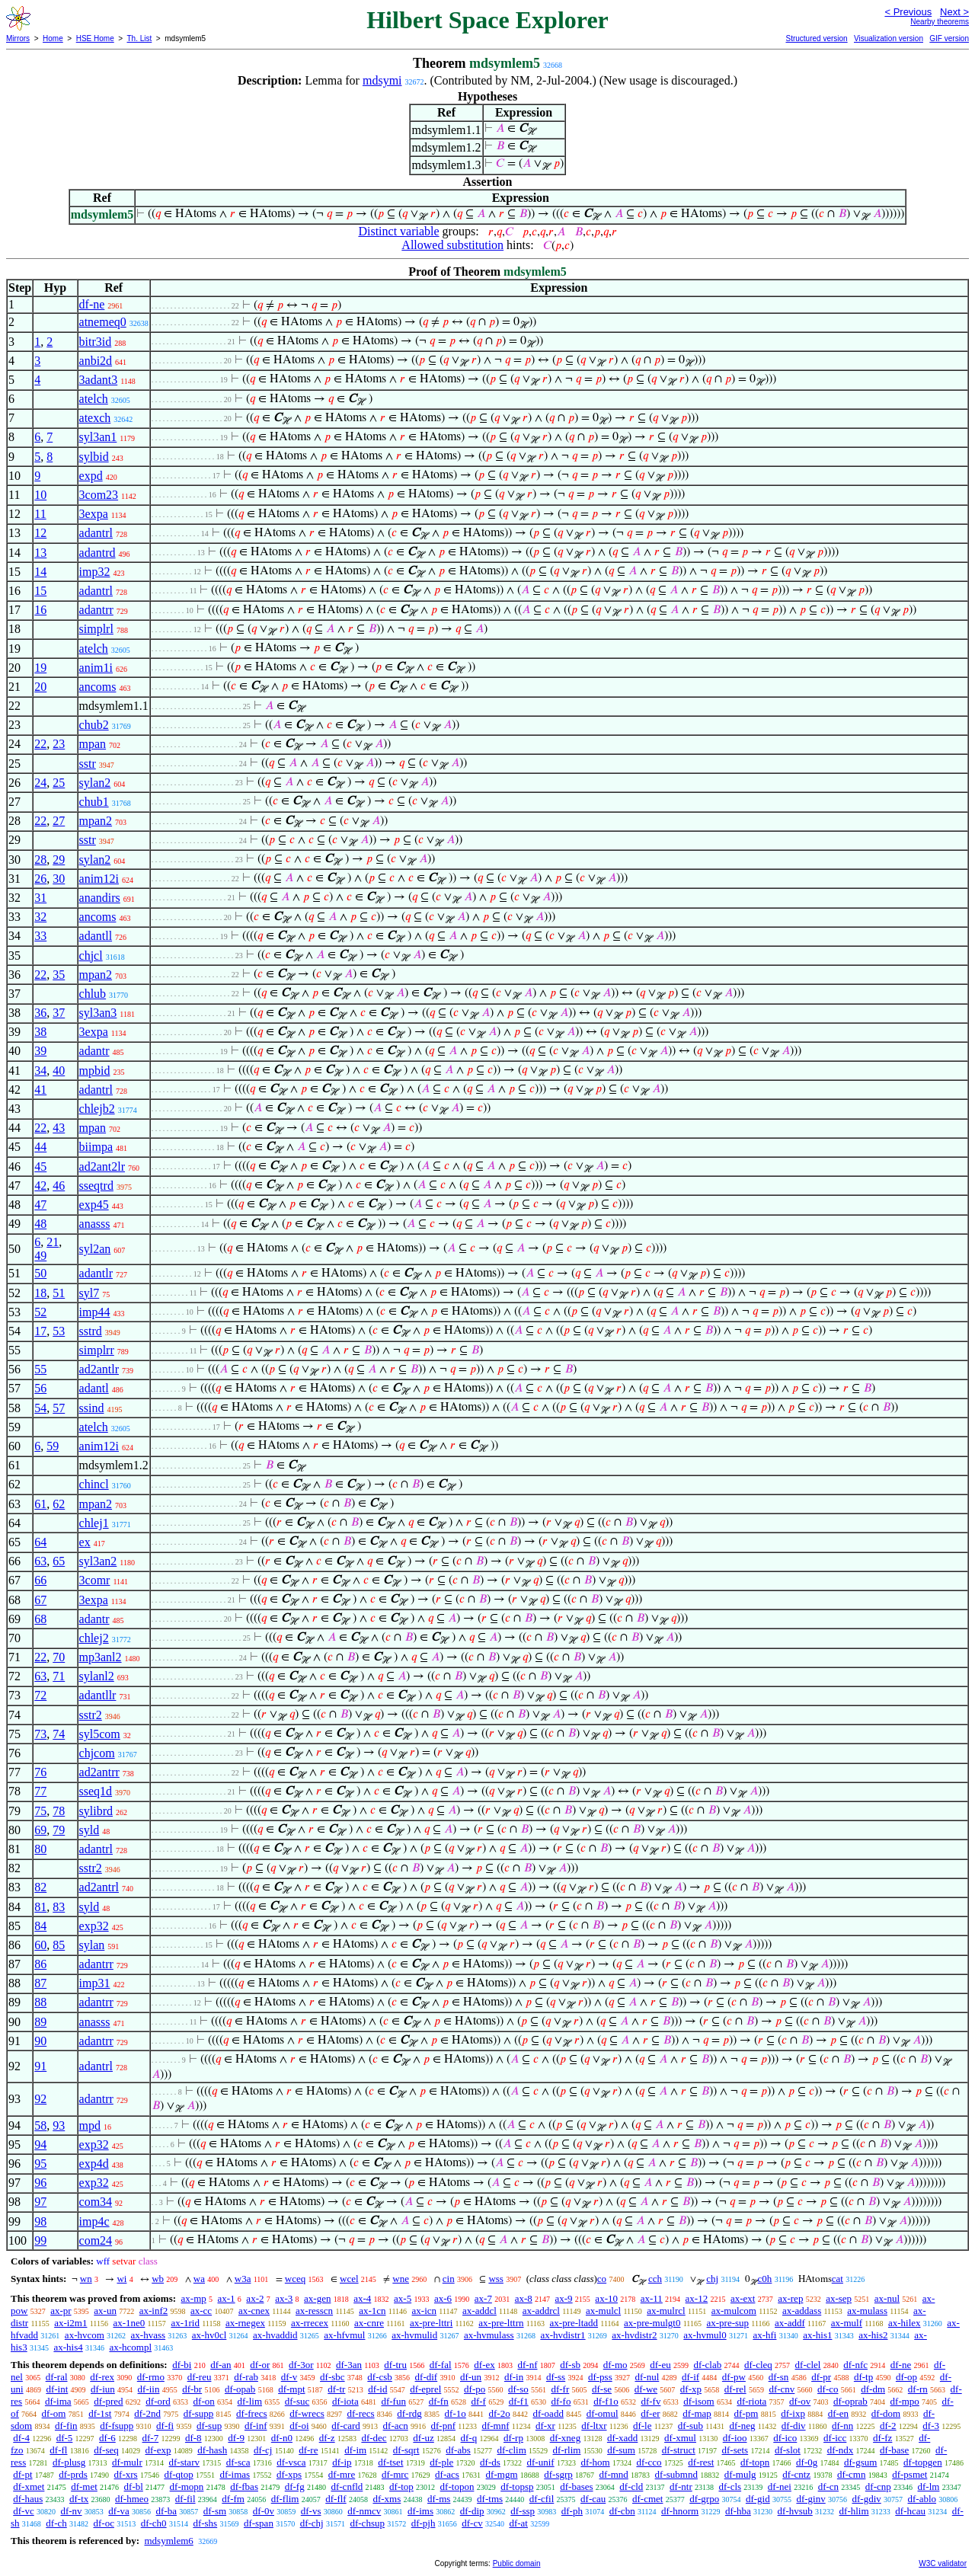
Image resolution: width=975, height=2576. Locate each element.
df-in (513, 2377)
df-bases (576, 2486)
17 (40, 1331)
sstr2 (90, 1714)
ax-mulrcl (666, 2310)
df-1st (99, 2413)
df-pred (108, 2401)
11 (40, 513)
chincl (94, 1484)
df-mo (615, 2364)
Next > (954, 12)
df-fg (295, 2486)
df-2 (888, 2425)
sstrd (90, 1331)
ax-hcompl (130, 2347)
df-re (308, 2450)
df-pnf (443, 2425)
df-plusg (69, 2462)
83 (59, 1906)
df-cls (729, 2486)
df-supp (199, 2413)
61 (40, 1503)
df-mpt (291, 2389)
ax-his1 (817, 2335)
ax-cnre (369, 2322)
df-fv (650, 2401)
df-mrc (395, 2474)
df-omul (603, 2413)
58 (40, 2125)
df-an (220, 2364)
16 (40, 609)
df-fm (233, 2498)
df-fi (165, 2425)
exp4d (94, 2163)
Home (53, 38)
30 (59, 878)
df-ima (58, 2401)
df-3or (301, 2364)
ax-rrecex (309, 2322)
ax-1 (226, 2298)
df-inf (256, 2425)
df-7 (150, 2437)
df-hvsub (795, 2511)
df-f (478, 2401)
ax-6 (443, 2298)
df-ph (572, 2511)
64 (40, 1542)
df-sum (621, 2450)
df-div (794, 2425)
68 (40, 1618)
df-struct (678, 2450)
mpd (90, 2125)
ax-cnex (254, 2310)
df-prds (73, 2474)
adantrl (96, 532)
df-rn (918, 2389)
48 (40, 1223)
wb (158, 2278)
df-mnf (495, 2425)
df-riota (751, 2401)
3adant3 (98, 379)
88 (40, 2002)
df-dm (873, 2389)
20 (40, 686)
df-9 (236, 2437)
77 (40, 1791)
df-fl (58, 2450)
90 (40, 2040)
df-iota (345, 2401)
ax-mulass (867, 2310)
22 (40, 743)
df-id (377, 2389)
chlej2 (94, 1638)
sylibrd (96, 1810)
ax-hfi (764, 2335)
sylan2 (95, 782)
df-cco (648, 2462)
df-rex (102, 2377)
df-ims (420, 2511)
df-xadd (622, 2437)
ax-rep (790, 2298)
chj (712, 2278)
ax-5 (402, 2298)
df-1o (455, 2413)
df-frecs (251, 2413)
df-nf (528, 2364)
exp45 (94, 1204)
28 (40, 859)
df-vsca (291, 2462)
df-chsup (367, 2523)
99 (40, 2240)
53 (59, 1331)
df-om (54, 2413)
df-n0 (281, 2437)
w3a (243, 2278)
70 (59, 1657)
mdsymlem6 (168, 2540)
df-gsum (860, 2462)
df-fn (439, 2401)
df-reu (199, 2377)
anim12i (99, 878)
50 (40, 1273)
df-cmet (647, 2498)
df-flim (285, 2498)
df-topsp (516, 2486)
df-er (650, 2413)
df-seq (106, 2450)
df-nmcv (364, 2511)
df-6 (107, 2437)
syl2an (95, 1248)
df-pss (600, 2377)
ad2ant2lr (102, 1166)
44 (40, 1146)
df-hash (212, 2450)
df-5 (64, 2437)
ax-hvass (148, 2335)
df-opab (240, 2389)
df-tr (336, 2389)
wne (400, 2278)
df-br (192, 2389)
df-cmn (851, 2474)
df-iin (149, 2389)
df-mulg (740, 2474)
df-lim (250, 2401)
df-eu (660, 2364)
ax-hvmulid (414, 2335)
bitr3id (95, 341)
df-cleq (758, 2364)
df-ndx (840, 2450)
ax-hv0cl (209, 2335)
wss (495, 2278)
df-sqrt (406, 2450)
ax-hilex (904, 2322)
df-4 (21, 2437)
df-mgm (502, 2474)
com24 (96, 2240)
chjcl (91, 955)
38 (40, 1031)
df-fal (441, 2364)
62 (59, 1503)
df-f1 (519, 2401)
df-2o (499, 2413)
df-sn (779, 2377)
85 (59, 1944)
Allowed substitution (452, 244)
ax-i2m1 (70, 2322)
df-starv (184, 2462)
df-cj (263, 2450)
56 (40, 1388)
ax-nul (887, 2298)
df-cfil (541, 2498)
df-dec (373, 2437)
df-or (260, 2364)
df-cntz (796, 2474)
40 (59, 1070)
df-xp (691, 2389)
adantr (94, 1050)
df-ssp (522, 2511)
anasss (94, 1223)
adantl (94, 1388)
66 (40, 1580)
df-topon (457, 2486)
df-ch (56, 2523)
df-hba (738, 2511)
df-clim (511, 2450)
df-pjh (423, 2523)
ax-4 (362, 2298)
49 (40, 1255)
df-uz (423, 2437)
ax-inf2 (153, 2310)
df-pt (22, 2474)
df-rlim (567, 2450)
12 (40, 532)
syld (89, 1829)
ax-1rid (185, 2322)
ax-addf (790, 2322)
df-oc (104, 2523)
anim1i (96, 667)
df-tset (390, 2462)
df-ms (438, 2498)
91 (40, 2066)
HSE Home (95, 38)
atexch (95, 417)
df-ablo (922, 2498)
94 (40, 2144)
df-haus (28, 2498)
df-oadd (547, 2413)
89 (40, 2021)
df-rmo (151, 2377)
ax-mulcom (733, 2310)
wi (121, 2278)
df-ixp (793, 2413)
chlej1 (94, 1523)
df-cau (593, 2498)
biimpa (96, 1146)
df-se (602, 2389)
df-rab (246, 2377)
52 (40, 1312)
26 (40, 878)
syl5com (99, 1733)
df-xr (545, 2425)
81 (40, 1906)
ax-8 (523, 2298)
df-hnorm (679, 2511)
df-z (327, 2437)
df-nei (779, 2486)
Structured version (816, 38)
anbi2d (96, 360)
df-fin (66, 2425)
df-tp (863, 2377)
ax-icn (424, 2310)
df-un (470, 2377)
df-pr (821, 2377)
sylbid (94, 456)
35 (59, 974)
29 (59, 859)
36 (40, 1012)
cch (655, 2278)
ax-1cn (372, 2310)
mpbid (94, 1070)
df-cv (472, 2523)
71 (59, 1676)
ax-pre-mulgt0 (652, 2322)
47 (40, 1204)
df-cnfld (347, 2486)
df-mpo (904, 2401)
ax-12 (697, 2298)
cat (837, 2278)
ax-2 (255, 2298)
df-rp (513, 2437)
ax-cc (201, 2310)
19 (40, 667)
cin (449, 2278)
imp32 (94, 571)
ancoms (98, 686)
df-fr (560, 2389)
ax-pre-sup (727, 2322)
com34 (96, 2201)
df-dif (426, 2377)
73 (40, 1733)
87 (40, 1983)
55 (40, 1369)
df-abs (458, 2450)
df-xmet (28, 2486)
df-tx (78, 2498)
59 (52, 1446)
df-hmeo (132, 2498)
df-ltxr (593, 2425)
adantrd (97, 552)
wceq (295, 2278)
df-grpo (704, 2498)
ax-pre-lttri (431, 2322)
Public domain (517, 2563)
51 (59, 1292)
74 (59, 1733)
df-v (289, 2377)
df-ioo (735, 2437)
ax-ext (742, 2298)
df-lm (929, 2486)
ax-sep (839, 2298)
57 (59, 1407)
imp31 (94, 1983)
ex (85, 1542)
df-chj (312, 2523)
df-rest (701, 2462)
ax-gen (317, 2298)
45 (40, 1166)
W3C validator (943, 2563)
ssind (91, 1407)
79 (59, 1829)
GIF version (949, 38)
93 (59, 2125)
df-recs (361, 2413)
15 (40, 590)
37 (59, 1012)
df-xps (289, 2474)
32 (40, 916)
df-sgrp (558, 2474)
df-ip (341, 2462)
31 (40, 897)
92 (40, 2098)
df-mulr (127, 2462)
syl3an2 (98, 1561)
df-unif (541, 2462)
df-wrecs (306, 2413)
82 (40, 1887)
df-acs (447, 2474)
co (601, 2278)
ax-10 (606, 2298)
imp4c (94, 2221)
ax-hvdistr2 (634, 2335)
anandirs (99, 897)
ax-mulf (846, 2322)
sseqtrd (96, 1185)
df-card (345, 2425)
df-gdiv (866, 2498)
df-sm (214, 2511)
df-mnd (613, 2474)
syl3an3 (98, 1012)
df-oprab (850, 2401)
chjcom (97, 1753)
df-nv (71, 2511)
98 (40, 2221)
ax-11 (652, 2298)
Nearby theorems (939, 22)
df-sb (570, 2364)
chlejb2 (97, 1108)
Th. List (139, 38)
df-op (906, 2377)
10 (40, 494)
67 (40, 1599)
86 (40, 1964)
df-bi (181, 2364)
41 (40, 1089)
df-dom (885, 2413)
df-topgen (922, 2462)
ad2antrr (99, 1772)
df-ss (555, 2377)
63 (40, 1561)
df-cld (631, 2486)
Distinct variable (398, 231)
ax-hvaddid (275, 2335)
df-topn (754, 2462)
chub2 (94, 724)
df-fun (393, 2401)
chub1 (94, 801)
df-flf (335, 2498)
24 (40, 782)
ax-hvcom (84, 2335)
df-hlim (854, 2511)
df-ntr (681, 2486)
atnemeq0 (102, 321)
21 (52, 1241)
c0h (765, 2278)
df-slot (788, 2450)
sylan (92, 1944)
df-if (690, 2377)
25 (59, 782)
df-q (469, 2437)
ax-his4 (67, 2347)
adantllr (98, 1695)
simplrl (96, 628)
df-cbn (622, 2511)
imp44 (94, 1312)
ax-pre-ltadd (574, 2322)
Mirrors (18, 38)
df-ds (490, 2462)
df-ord (158, 2401)
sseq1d (96, 1791)
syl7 (89, 1292)
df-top (401, 2486)
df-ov (799, 2401)
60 (40, 1944)
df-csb (379, 2377)
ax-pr (60, 2310)
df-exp (158, 2450)
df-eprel (425, 2389)
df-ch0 (154, 2523)
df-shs (205, 2523)
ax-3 (283, 2298)
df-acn (395, 2425)
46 (59, 1185)
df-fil (185, 2498)
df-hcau (910, 2511)
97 (40, 2201)
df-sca (238, 2462)
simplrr (96, 1350)
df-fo (561, 2401)
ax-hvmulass (489, 2335)
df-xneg (565, 2437)
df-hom (594, 2462)
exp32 (94, 1925)
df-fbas (244, 2486)
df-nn (842, 2425)
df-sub (690, 2425)
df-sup (209, 2425)
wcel (349, 2278)
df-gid (758, 2498)
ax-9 (564, 2298)
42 (40, 1185)
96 (40, 2182)
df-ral (57, 2377)
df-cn (828, 2486)
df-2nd (147, 2413)
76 (40, 1772)
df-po (474, 2389)
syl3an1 (98, 436)
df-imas (234, 2474)
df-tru (395, 2364)
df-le (642, 2425)
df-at (518, 2523)
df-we (646, 2389)
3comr (94, 1580)
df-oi (298, 2425)
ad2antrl (99, 1887)
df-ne (92, 304)
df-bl (133, 2486)
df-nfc (855, 2364)
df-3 (930, 2425)
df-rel (735, 2389)
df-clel (808, 2364)
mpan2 (96, 820)
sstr (87, 763)
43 (59, 1127)
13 (40, 552)
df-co (827, 2389)
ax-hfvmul (344, 2335)
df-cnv (781, 2389)
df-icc (834, 2437)
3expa (93, 513)
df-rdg (409, 2413)
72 (40, 1695)
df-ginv (810, 2498)
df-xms (386, 2498)
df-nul (647, 2377)
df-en (838, 2413)
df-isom (698, 2401)
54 (40, 1407)
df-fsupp (116, 2425)
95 (40, 2163)
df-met (84, 2486)
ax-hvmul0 (704, 2335)
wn (86, 2278)
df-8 (193, 2437)
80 (40, 1849)
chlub (93, 993)
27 (59, 820)
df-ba (166, 2511)
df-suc (297, 2401)
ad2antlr (99, 1369)
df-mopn (187, 2486)
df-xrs (126, 2474)
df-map (696, 2413)
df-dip (472, 2511)
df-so (518, 2389)
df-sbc (332, 2377)
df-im (355, 2450)
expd (91, 475)
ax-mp (193, 2298)
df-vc (23, 2511)
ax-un (105, 2310)
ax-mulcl (603, 2310)
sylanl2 (96, 1676)
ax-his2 (872, 2335)
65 (59, 1561)
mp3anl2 (100, 1657)
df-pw (734, 2377)
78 (59, 1810)
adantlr (96, 1273)
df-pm (746, 2413)
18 (40, 1292)
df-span (258, 2523)
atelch (93, 398)
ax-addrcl (541, 2310)
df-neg (742, 2425)
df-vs (311, 2511)
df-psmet (909, 2474)
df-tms (490, 2498)
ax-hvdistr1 (562, 2335)
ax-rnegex (245, 2322)
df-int (57, 2389)
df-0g (806, 2462)
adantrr (96, 609)
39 (40, 1050)
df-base (894, 2450)
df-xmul (680, 2437)
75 (40, 1810)
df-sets (735, 2450)
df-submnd (676, 2474)
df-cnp (878, 2486)
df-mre (341, 2474)
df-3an (349, 2364)
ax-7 (483, 2298)
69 (40, 1829)
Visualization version (888, 38)
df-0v (263, 2511)
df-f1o (606, 2401)
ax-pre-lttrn (500, 2322)
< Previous (908, 12)
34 (40, 1070)
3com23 (99, 494)
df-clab (707, 2364)
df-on (204, 2401)
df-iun (103, 2389)
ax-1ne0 (129, 2322)
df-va (118, 2511)
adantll (96, 935)
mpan (93, 743)
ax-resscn (314, 2310)
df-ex (484, 2364)
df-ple (441, 2462)
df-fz (882, 2437)
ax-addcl (479, 2310)
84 (40, 1925)
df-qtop (178, 2474)
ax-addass (801, 2310)
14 (40, 571)
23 (59, 743)
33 (40, 935)
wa (199, 2278)
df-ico (785, 2437)
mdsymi (382, 80)
